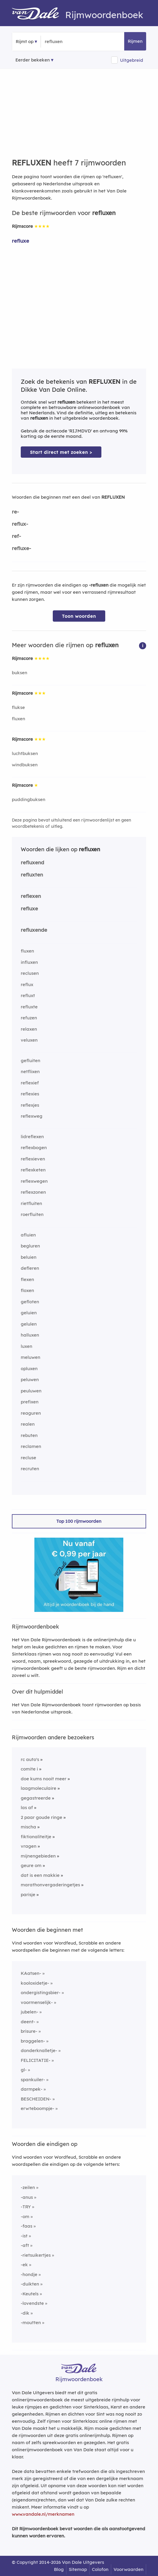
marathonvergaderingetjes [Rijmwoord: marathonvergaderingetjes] (50, 1885)
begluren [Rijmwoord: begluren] (30, 1246)
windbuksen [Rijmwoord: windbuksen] (25, 764)
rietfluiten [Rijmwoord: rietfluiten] (31, 1203)
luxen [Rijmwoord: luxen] (26, 1346)
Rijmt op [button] (24, 41)
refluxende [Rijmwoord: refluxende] (34, 930)
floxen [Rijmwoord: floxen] (27, 1290)
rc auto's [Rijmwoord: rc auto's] (30, 1759)
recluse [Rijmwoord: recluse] (28, 1457)
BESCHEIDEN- (36, 2099)
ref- (16, 536)
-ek (24, 2264)
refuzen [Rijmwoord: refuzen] (29, 1018)
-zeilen (28, 2187)
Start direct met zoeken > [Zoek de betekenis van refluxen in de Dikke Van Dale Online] (61, 452)
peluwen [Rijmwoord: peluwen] (30, 1379)
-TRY (26, 2206)
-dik (25, 2313)
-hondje (29, 2274)
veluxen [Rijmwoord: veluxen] (29, 1040)
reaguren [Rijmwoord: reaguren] (31, 1413)
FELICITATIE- (35, 2060)
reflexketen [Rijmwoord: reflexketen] (33, 1170)
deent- (28, 2021)
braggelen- (33, 2041)
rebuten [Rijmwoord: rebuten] (29, 1435)
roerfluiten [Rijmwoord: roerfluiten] (32, 1214)
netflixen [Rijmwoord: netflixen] (30, 1071)
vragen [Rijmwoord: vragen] (28, 1846)
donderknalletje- (39, 2050)
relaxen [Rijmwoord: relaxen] (29, 1029)
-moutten (31, 2322)
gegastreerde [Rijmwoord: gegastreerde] (36, 1798)
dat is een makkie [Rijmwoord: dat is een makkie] (40, 1875)
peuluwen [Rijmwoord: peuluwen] (31, 1391)
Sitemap (78, 2569)
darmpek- (31, 2089)
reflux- (20, 524)
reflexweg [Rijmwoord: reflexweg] (31, 1116)
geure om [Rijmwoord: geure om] (31, 1865)
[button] (142, 645)
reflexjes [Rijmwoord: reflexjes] (30, 1105)
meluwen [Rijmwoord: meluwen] (30, 1357)
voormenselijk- (37, 2002)
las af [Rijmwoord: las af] (27, 1807)
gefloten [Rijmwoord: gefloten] (30, 1301)
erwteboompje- (37, 2108)
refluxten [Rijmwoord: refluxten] (32, 874)
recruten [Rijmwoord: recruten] (30, 1468)
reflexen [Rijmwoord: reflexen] (31, 896)
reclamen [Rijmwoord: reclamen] (31, 1446)
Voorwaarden (128, 2569)
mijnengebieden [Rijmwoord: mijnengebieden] (38, 1856)
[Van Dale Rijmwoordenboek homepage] (38, 14)
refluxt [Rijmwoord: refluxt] (28, 995)
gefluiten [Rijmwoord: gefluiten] (30, 1060)
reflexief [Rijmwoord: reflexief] (30, 1083)
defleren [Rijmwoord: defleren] (30, 1268)
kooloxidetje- (35, 1983)
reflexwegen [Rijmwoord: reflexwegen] (34, 1181)
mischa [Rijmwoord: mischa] (28, 1827)
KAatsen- (31, 1973)
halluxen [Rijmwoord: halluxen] (30, 1335)
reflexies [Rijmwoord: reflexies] (30, 1094)
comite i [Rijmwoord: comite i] (29, 1769)
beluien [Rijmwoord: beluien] (28, 1257)
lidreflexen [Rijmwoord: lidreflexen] (32, 1136)
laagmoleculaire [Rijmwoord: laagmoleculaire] (38, 1788)
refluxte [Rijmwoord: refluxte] (29, 1007)
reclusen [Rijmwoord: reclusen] (30, 973)
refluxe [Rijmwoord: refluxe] (20, 241)
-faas (26, 2226)
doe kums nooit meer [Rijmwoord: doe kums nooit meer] (43, 1778)
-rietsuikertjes (36, 2255)
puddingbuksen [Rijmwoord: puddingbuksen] (28, 799)
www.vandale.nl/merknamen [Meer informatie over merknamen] (43, 2514)
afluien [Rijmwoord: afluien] (28, 1235)
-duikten (30, 2284)
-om (25, 2216)
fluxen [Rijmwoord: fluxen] (18, 718)
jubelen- (29, 2012)
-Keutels (30, 2294)
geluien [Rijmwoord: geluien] (29, 1312)
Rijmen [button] (135, 41)
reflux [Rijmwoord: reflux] (27, 984)
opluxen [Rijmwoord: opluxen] (29, 1368)
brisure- (29, 2031)
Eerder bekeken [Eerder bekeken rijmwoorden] (32, 60)
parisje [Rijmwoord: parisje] (28, 1894)
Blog (59, 2569)
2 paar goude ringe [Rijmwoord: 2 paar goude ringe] (41, 1817)
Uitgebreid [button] (131, 60)
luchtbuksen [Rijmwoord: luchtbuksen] (25, 753)
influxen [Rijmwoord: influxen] (29, 962)
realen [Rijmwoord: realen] (28, 1424)
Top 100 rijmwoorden (78, 1521)
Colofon (100, 2569)
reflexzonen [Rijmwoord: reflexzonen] (33, 1192)
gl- (24, 2070)
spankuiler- (33, 2079)
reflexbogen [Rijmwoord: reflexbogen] (34, 1147)
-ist (24, 2236)
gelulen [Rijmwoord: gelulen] (29, 1324)
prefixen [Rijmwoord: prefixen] (30, 1402)
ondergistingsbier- (40, 1992)
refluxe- (21, 548)
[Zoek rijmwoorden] (73, 41)
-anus (27, 2197)
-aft (25, 2245)
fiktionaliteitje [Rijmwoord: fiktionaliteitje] (36, 1836)
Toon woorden (79, 616)
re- (15, 511)
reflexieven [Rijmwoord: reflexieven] (33, 1159)
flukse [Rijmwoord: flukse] (18, 707)
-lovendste (32, 2303)
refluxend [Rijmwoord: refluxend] (32, 862)
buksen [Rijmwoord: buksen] (19, 672)
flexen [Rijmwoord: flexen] (27, 1279)
